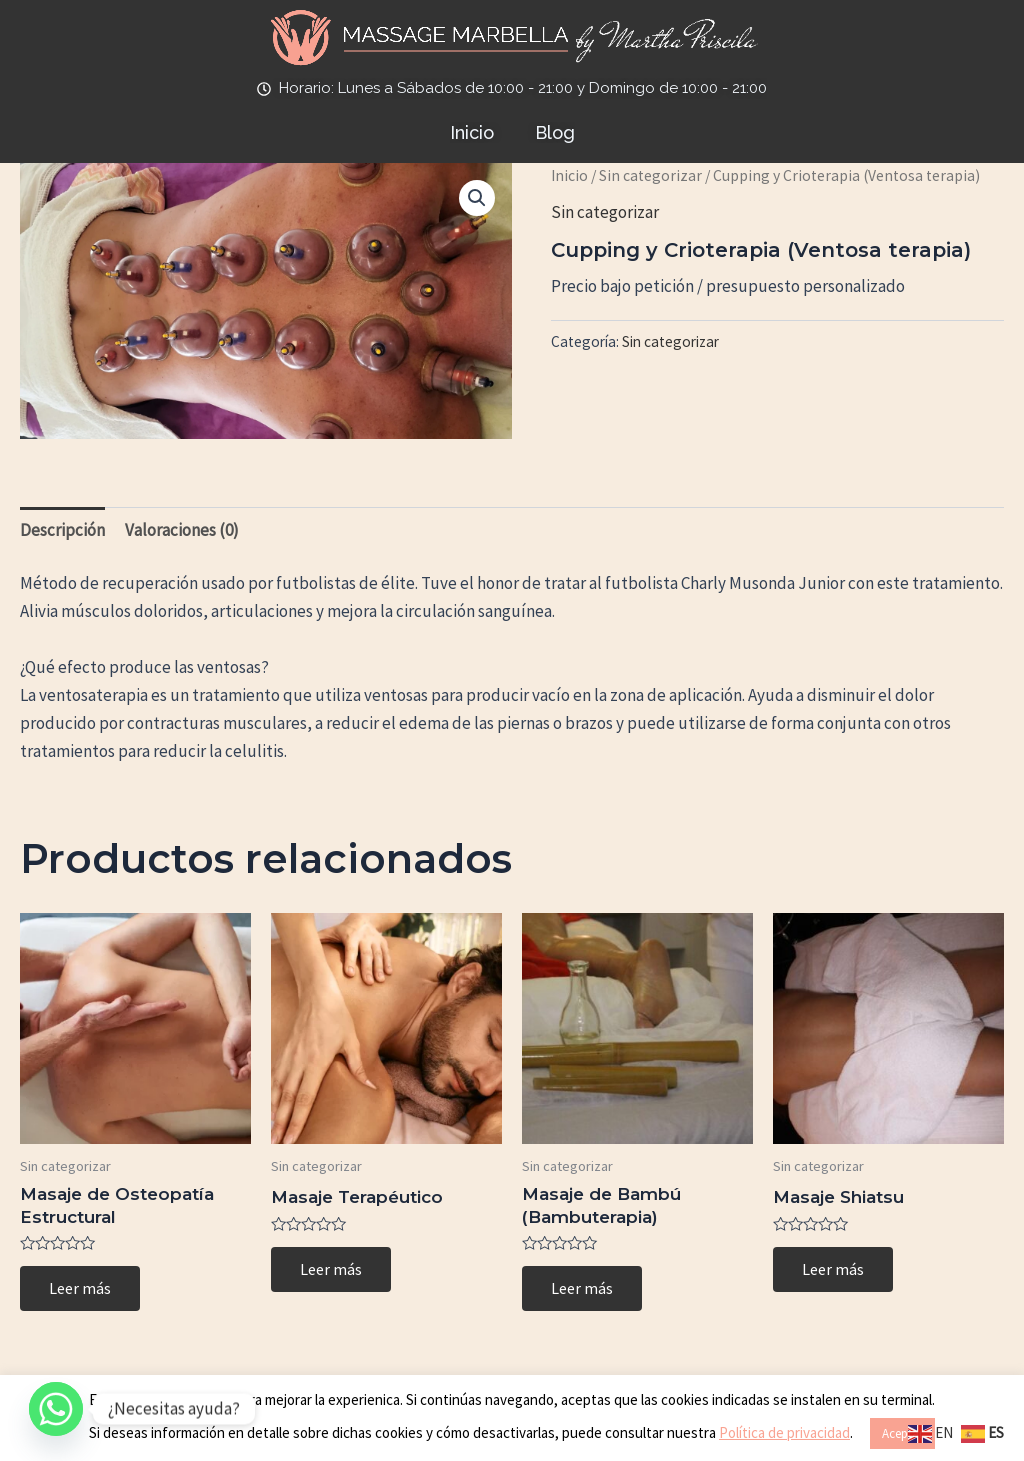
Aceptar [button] (902, 1433)
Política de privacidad (784, 1432)
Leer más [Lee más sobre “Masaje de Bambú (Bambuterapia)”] (583, 1289)
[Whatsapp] (56, 1409)
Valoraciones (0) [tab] (182, 530)
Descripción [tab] (62, 530)
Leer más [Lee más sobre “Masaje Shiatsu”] (834, 1270)
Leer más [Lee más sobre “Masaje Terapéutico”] (332, 1270)
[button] (477, 198)
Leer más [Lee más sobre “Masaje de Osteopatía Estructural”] (81, 1289)
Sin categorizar (650, 175)
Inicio (569, 175)
